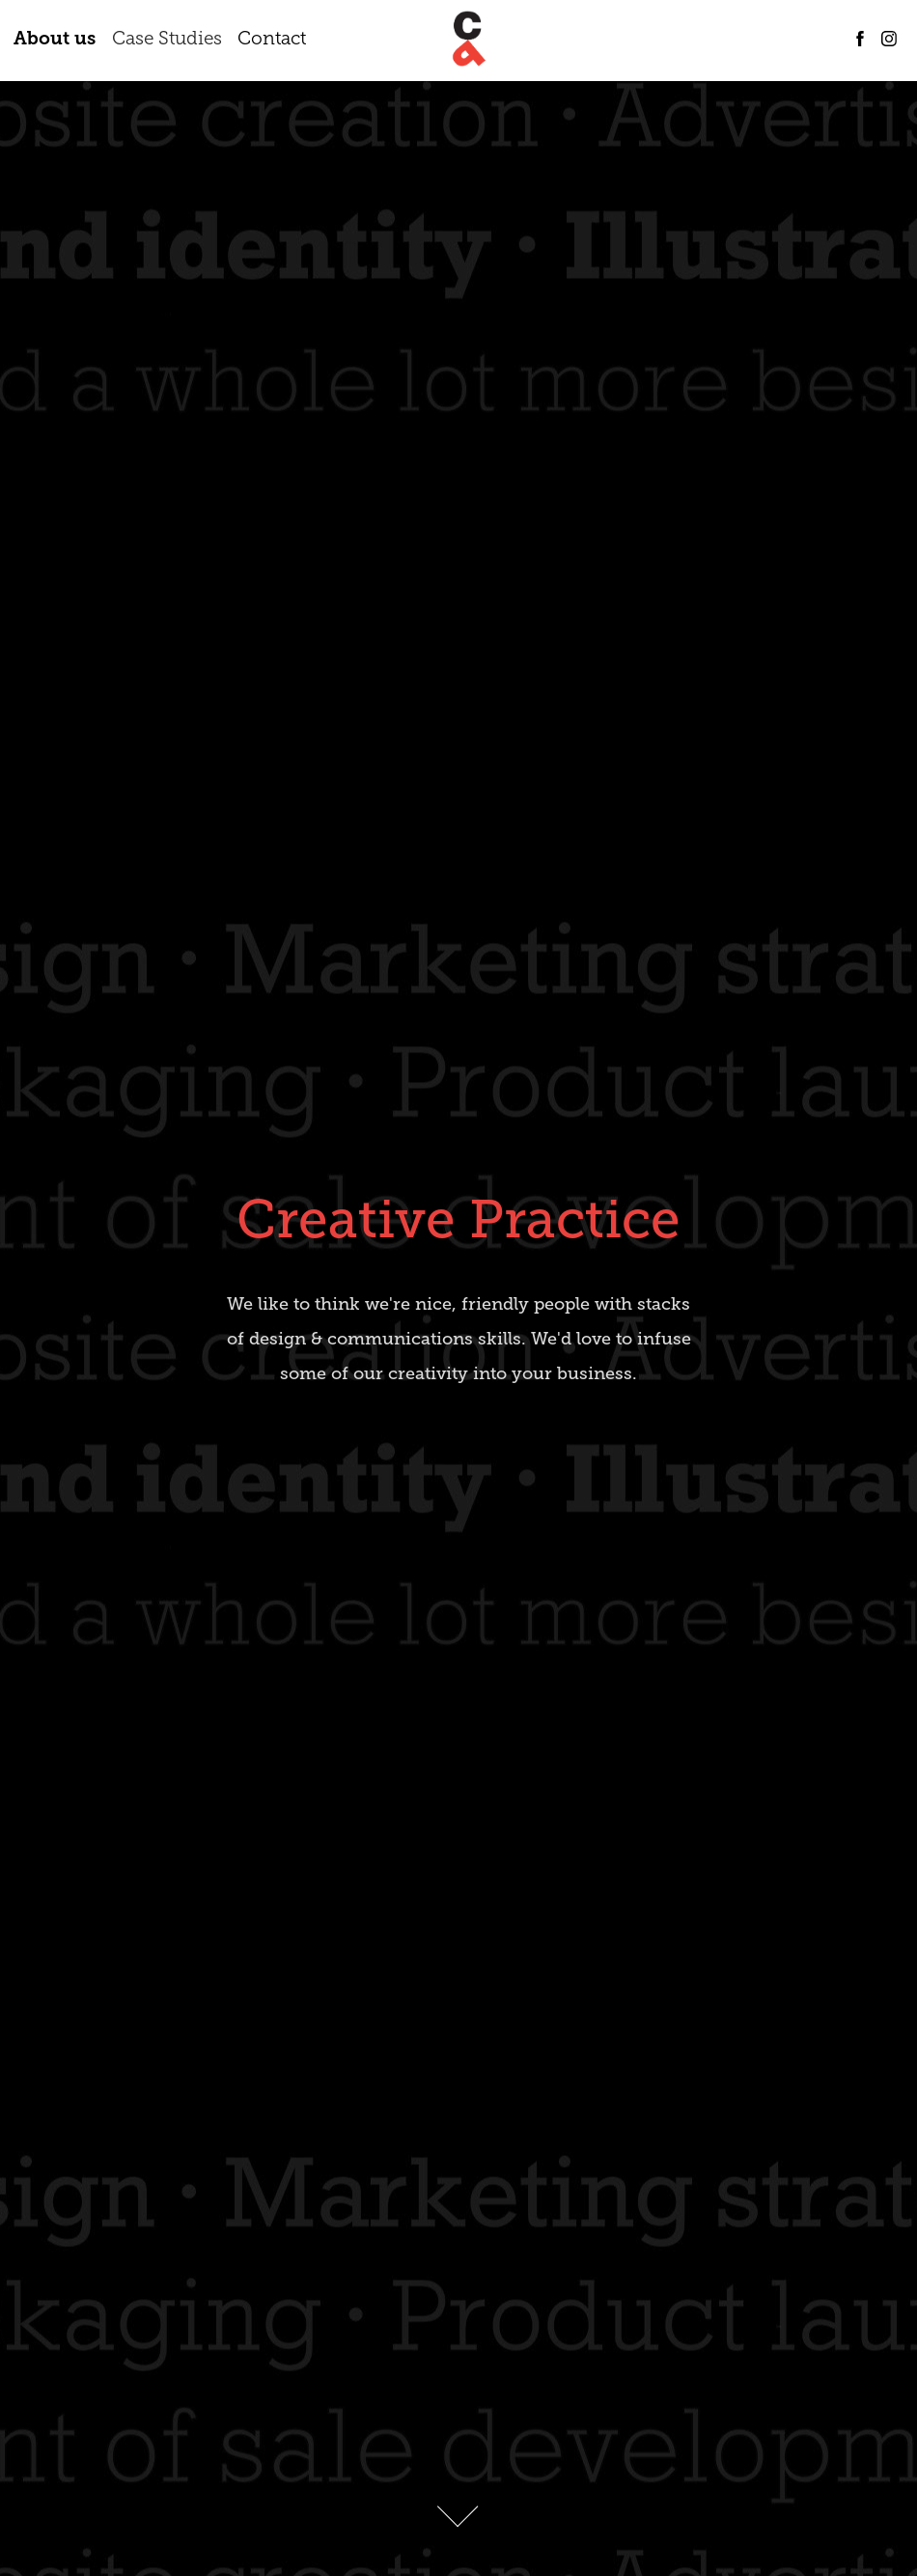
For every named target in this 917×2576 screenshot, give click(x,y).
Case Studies (167, 38)
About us (55, 38)
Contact (271, 38)
